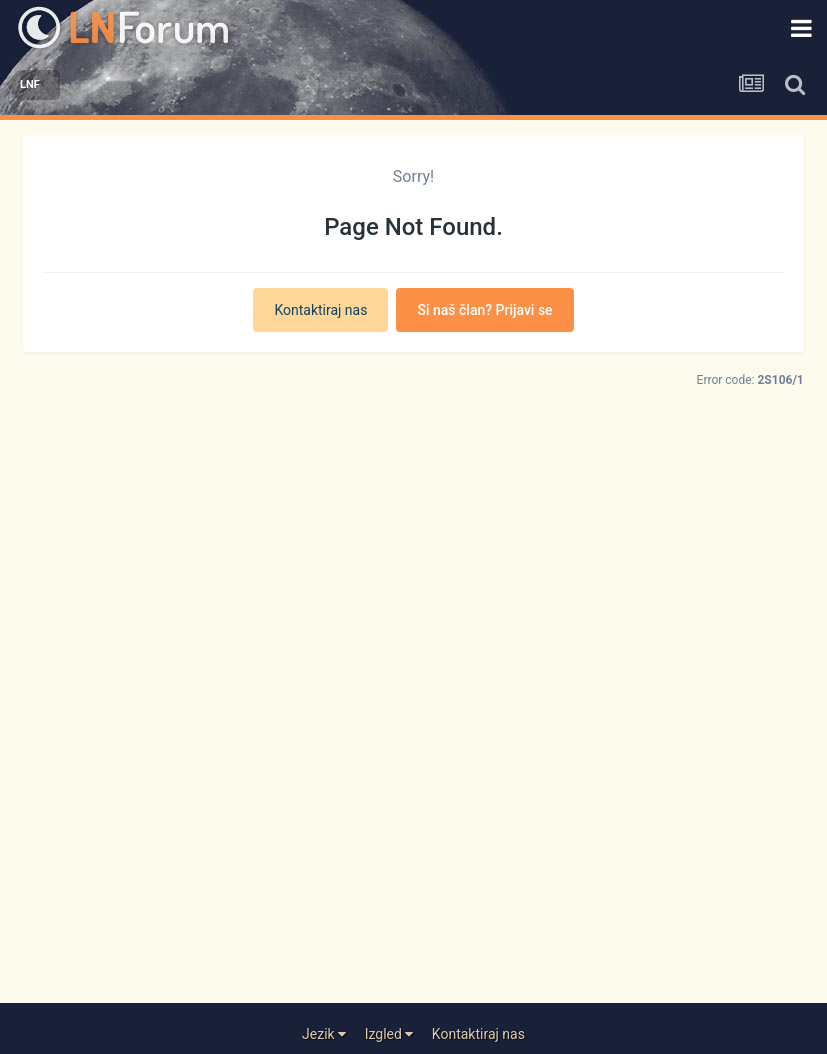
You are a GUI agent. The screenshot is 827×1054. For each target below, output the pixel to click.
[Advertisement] (413, 745)
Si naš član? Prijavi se (484, 310)
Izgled (389, 1034)
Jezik (324, 1034)
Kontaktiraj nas (320, 310)
